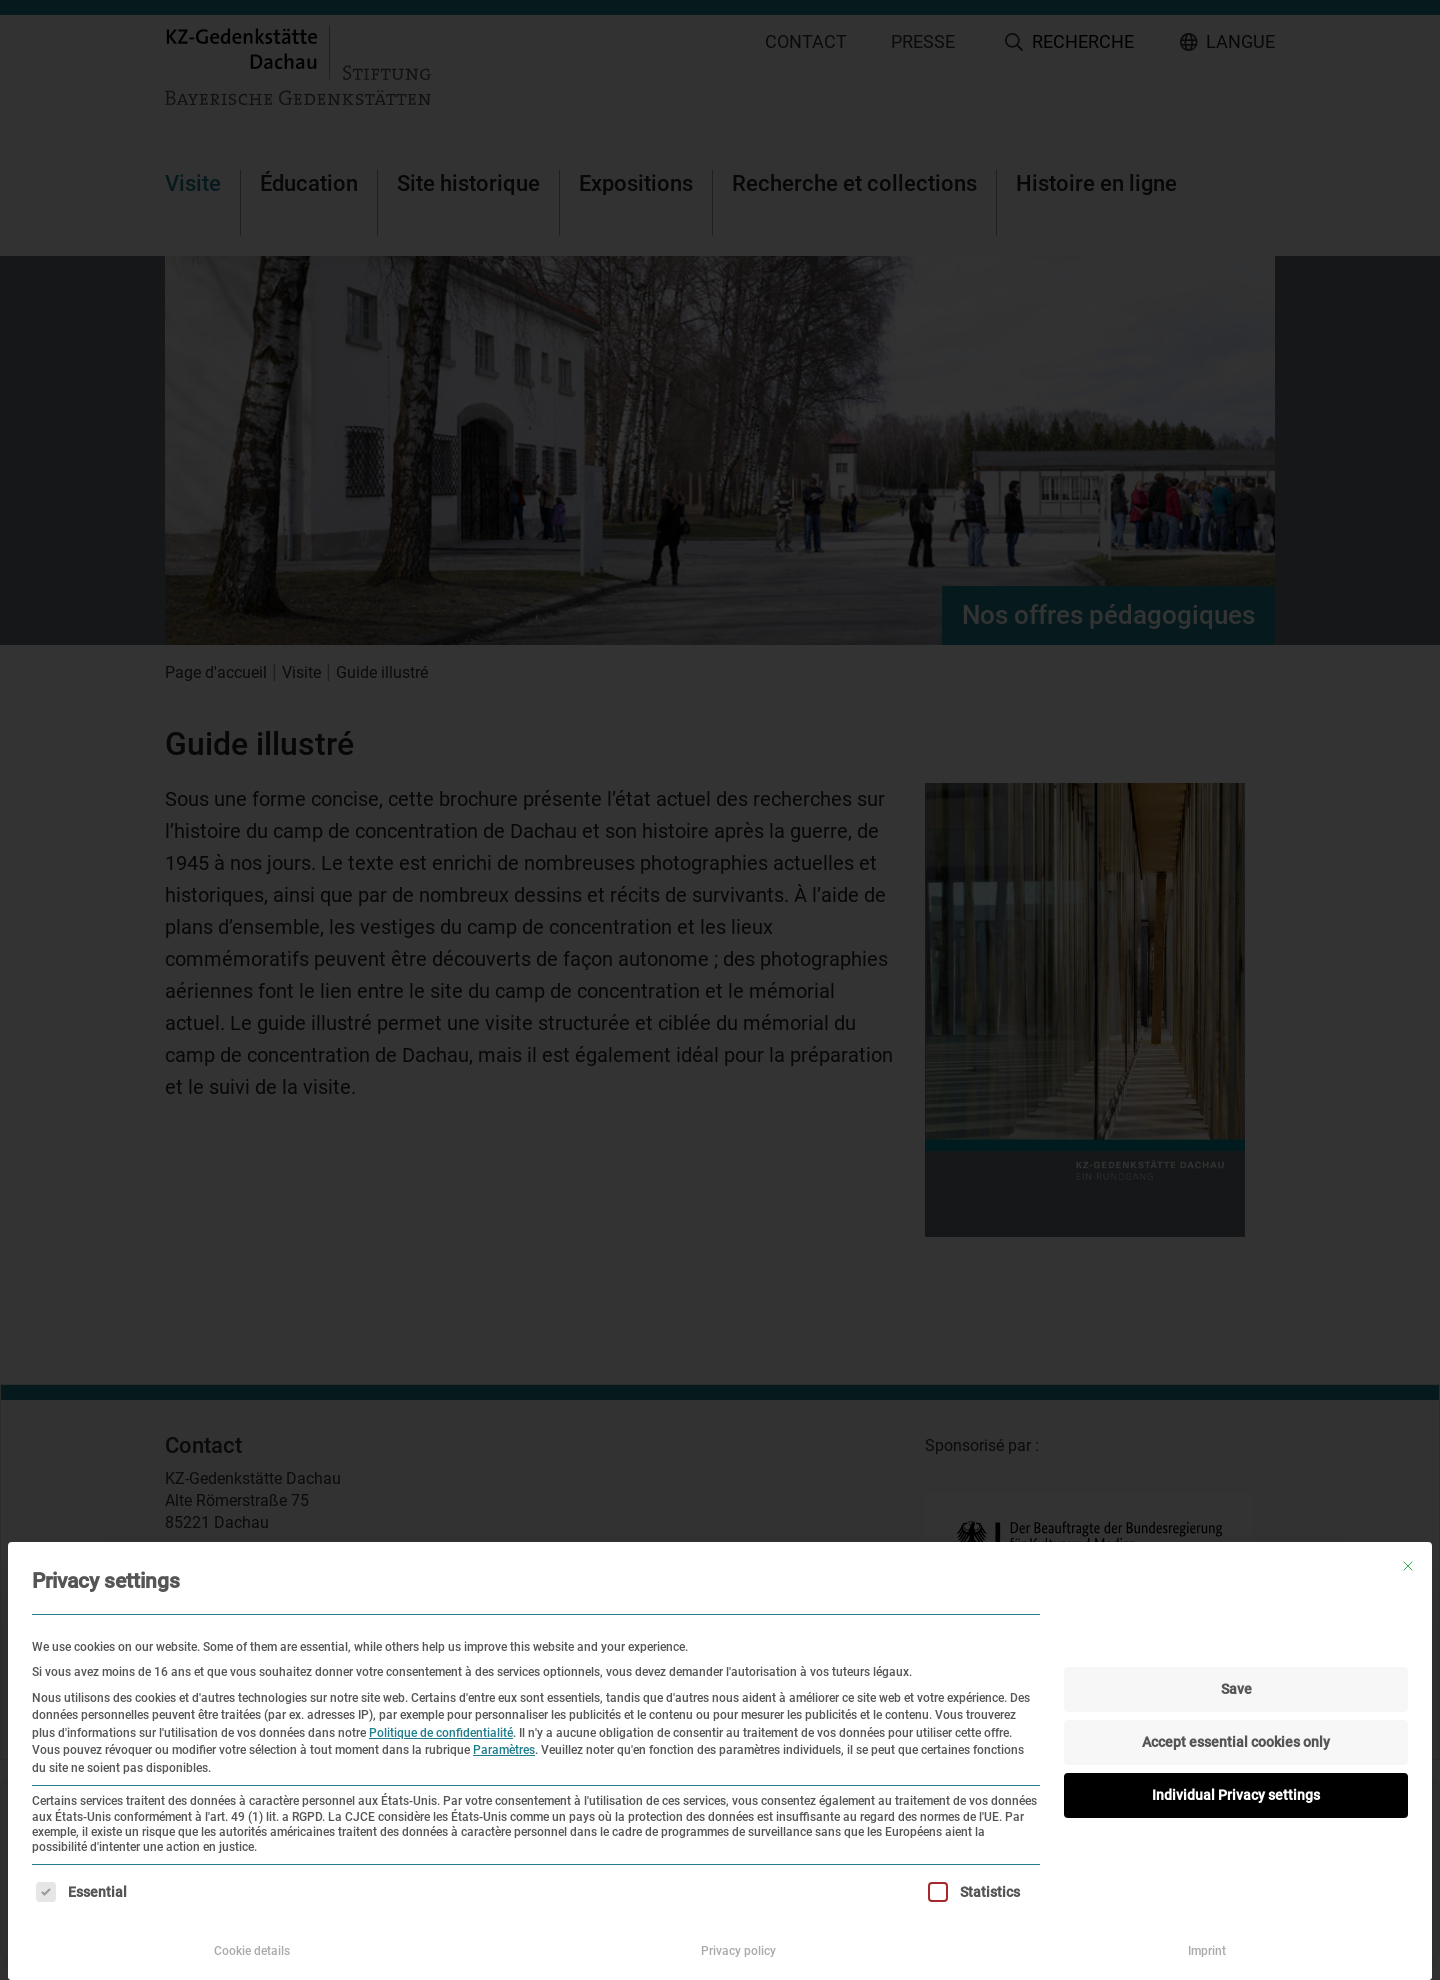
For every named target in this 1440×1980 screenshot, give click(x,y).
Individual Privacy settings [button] (1236, 1795)
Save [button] (1236, 1689)
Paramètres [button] (504, 1750)
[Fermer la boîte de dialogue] (1408, 1566)
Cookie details (252, 1951)
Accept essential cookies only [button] (1236, 1742)
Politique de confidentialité (441, 1733)
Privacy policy (738, 1951)
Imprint (1207, 1951)
